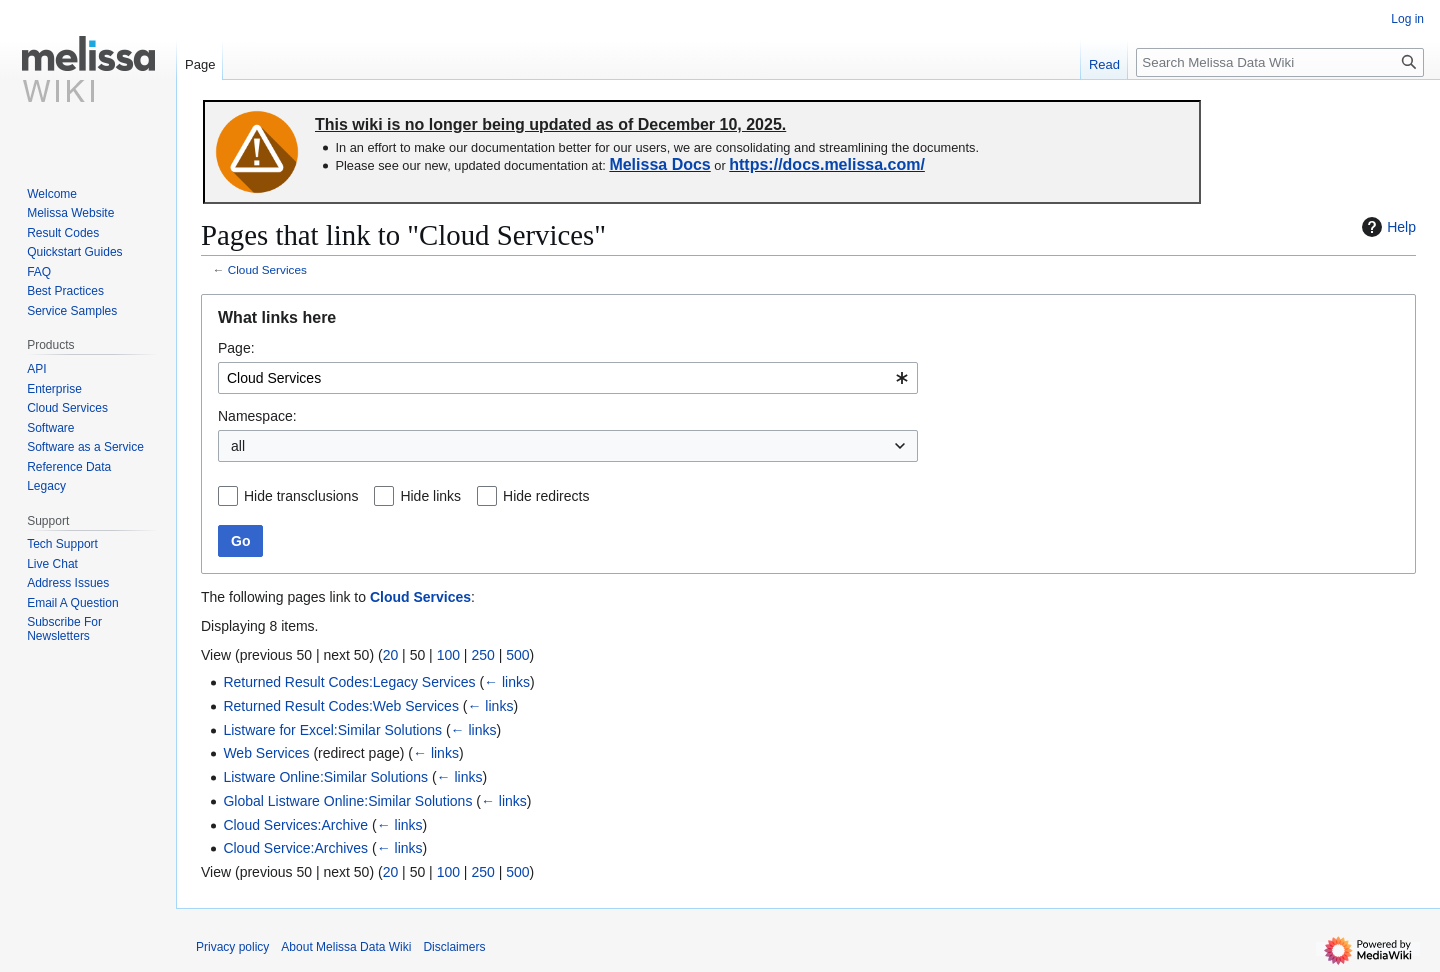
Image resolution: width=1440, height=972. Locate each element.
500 (517, 655)
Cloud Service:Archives (295, 848)
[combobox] (568, 378)
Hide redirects (546, 496)
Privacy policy (232, 947)
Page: (236, 348)
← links (507, 682)
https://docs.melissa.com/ (827, 164)
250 (482, 655)
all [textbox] (238, 446)
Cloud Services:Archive (295, 825)
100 (448, 655)
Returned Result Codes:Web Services (341, 706)
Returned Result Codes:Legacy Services (349, 682)
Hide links (430, 496)
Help (1386, 227)
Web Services (266, 753)
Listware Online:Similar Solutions (325, 777)
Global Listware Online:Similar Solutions (347, 801)
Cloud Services (267, 269)
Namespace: (257, 416)
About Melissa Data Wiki (346, 947)
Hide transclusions (301, 496)
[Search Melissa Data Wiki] (1280, 62)
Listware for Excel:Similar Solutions (332, 730)
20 (391, 655)
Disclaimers (454, 947)
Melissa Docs (659, 164)
